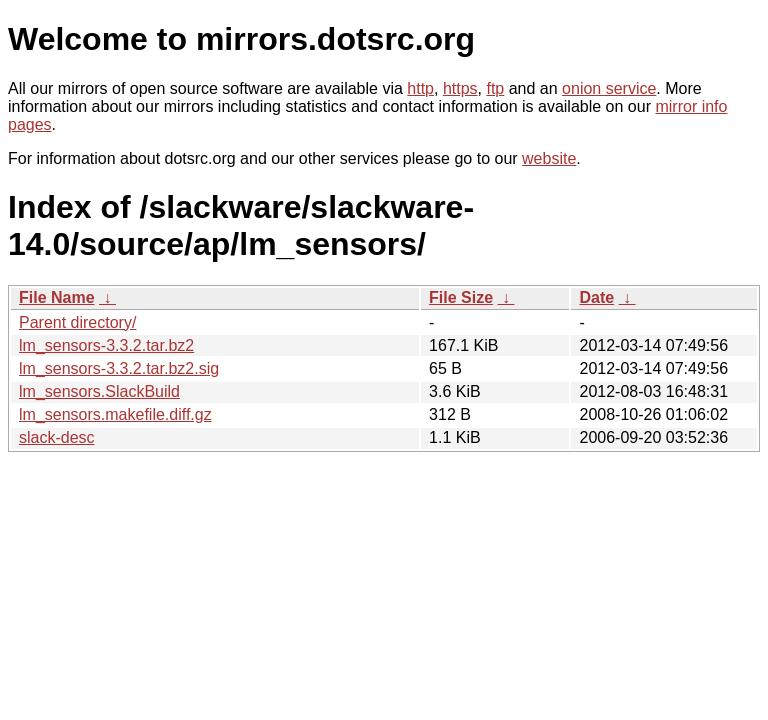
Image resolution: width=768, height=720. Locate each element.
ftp (495, 88)
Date (596, 297)
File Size (461, 297)
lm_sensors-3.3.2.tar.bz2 (106, 345)
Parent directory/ (77, 322)
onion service (609, 88)
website (549, 158)
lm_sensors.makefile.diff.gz (115, 414)
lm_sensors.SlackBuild (99, 391)
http (420, 88)
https (460, 88)
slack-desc (57, 437)
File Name (57, 297)
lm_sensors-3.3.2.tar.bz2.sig (119, 368)
